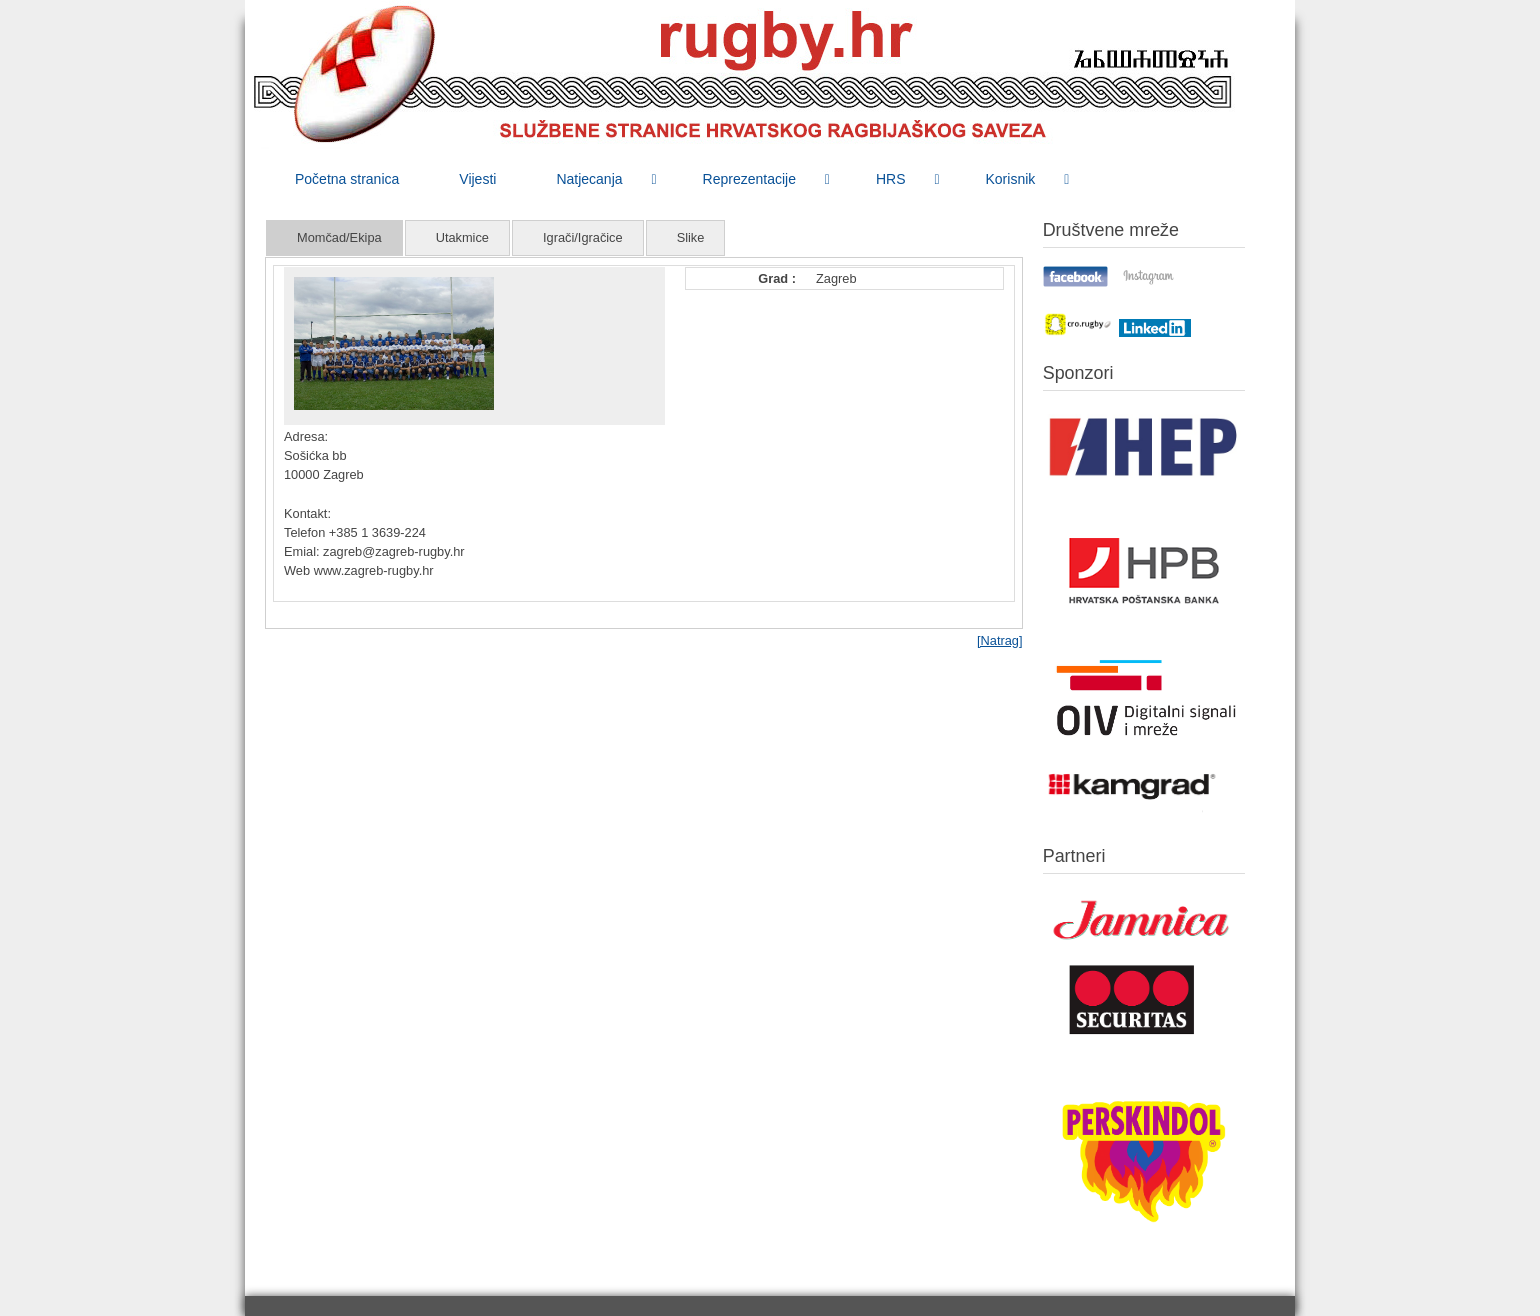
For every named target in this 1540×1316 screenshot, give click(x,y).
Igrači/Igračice (583, 237)
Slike (691, 237)
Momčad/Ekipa (339, 237)
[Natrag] (1000, 640)
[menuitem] (347, 179)
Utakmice (462, 237)
